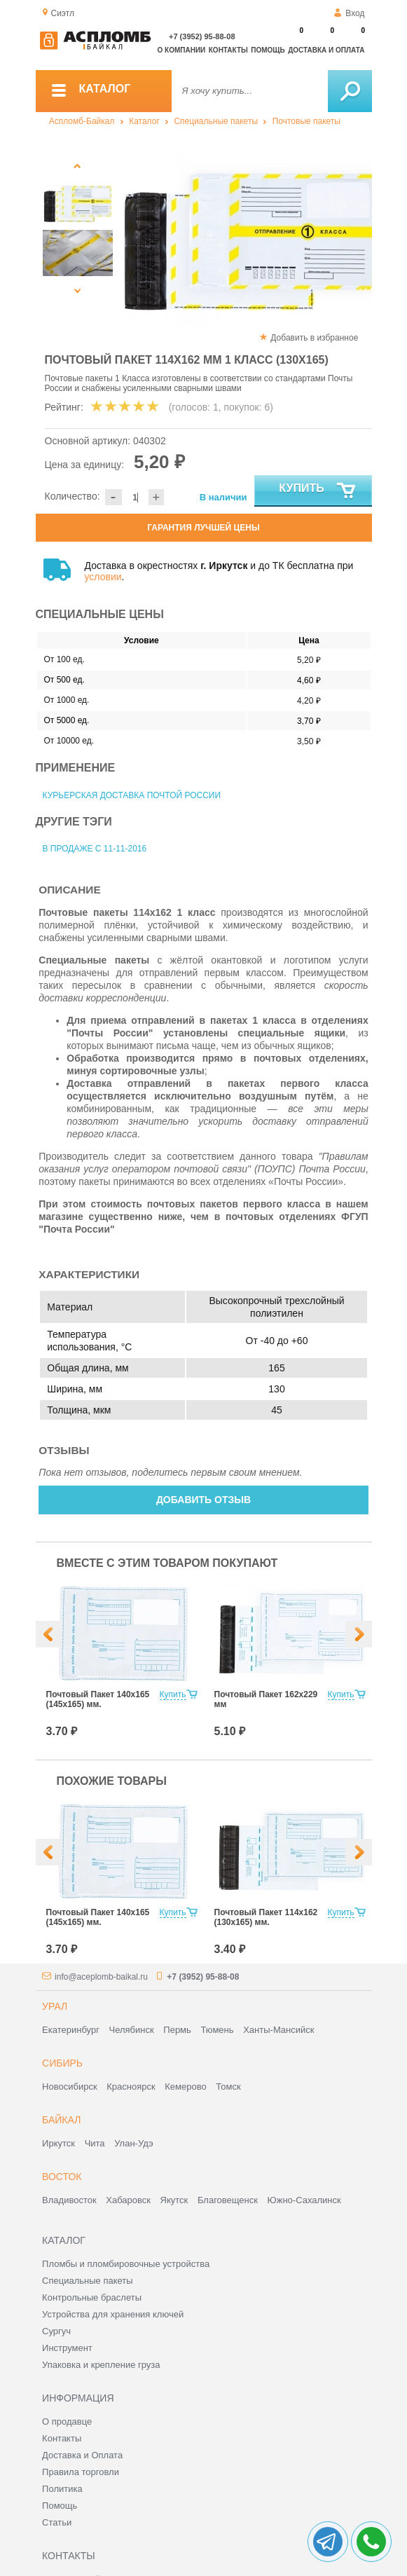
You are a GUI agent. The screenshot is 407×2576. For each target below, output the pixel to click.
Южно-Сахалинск (304, 2200)
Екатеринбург (70, 2030)
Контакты (228, 50)
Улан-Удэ (133, 2143)
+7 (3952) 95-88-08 (202, 36)
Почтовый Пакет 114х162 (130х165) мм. (266, 1917)
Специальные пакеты (216, 121)
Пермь (177, 2030)
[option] (246, 241)
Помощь (267, 50)
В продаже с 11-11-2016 (95, 849)
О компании (182, 50)
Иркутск (58, 2143)
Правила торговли (80, 2472)
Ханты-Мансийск (278, 2030)
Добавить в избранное (314, 338)
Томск (228, 2086)
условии (103, 576)
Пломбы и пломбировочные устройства (125, 2264)
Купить (318, 491)
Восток (61, 2176)
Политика (62, 2488)
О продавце (67, 2421)
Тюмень (216, 2030)
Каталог (144, 121)
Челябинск (131, 2030)
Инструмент (67, 2348)
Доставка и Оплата (82, 2455)
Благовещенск (228, 2200)
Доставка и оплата (326, 50)
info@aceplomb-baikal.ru (101, 1977)
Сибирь (62, 2063)
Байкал (61, 2119)
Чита (95, 2143)
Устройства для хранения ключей (113, 2314)
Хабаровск (128, 2200)
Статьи (56, 2522)
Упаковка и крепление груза (101, 2364)
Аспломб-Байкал (82, 121)
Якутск (174, 2200)
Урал (54, 2006)
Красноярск (130, 2086)
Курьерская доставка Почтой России (132, 795)
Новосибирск (69, 2086)
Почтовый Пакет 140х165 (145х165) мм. (98, 1699)
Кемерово (185, 2086)
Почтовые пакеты (306, 121)
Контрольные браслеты (92, 2297)
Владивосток (69, 2200)
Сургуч (56, 2331)
